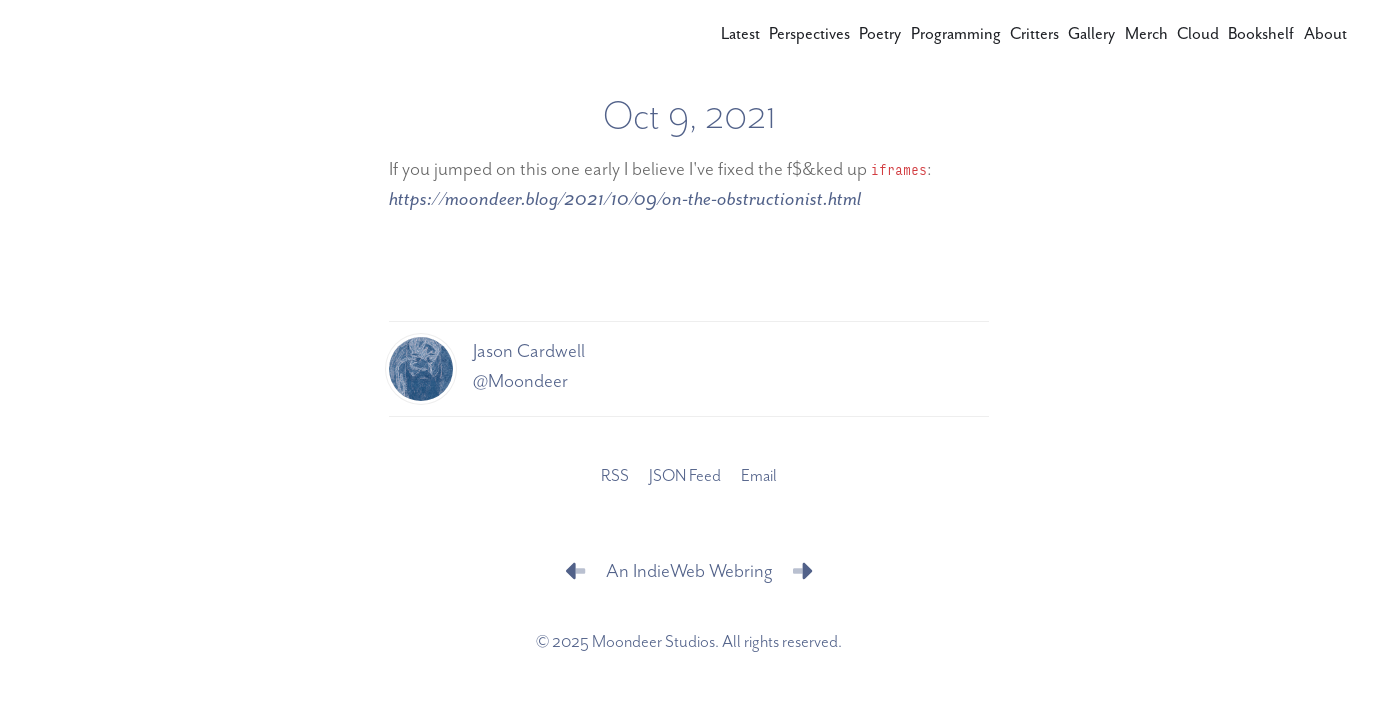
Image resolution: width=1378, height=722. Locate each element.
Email (759, 476)
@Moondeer (520, 381)
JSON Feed (685, 476)
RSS (615, 476)
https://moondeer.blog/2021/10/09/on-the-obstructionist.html (625, 199)
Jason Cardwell (529, 351)
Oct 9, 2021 (689, 117)
